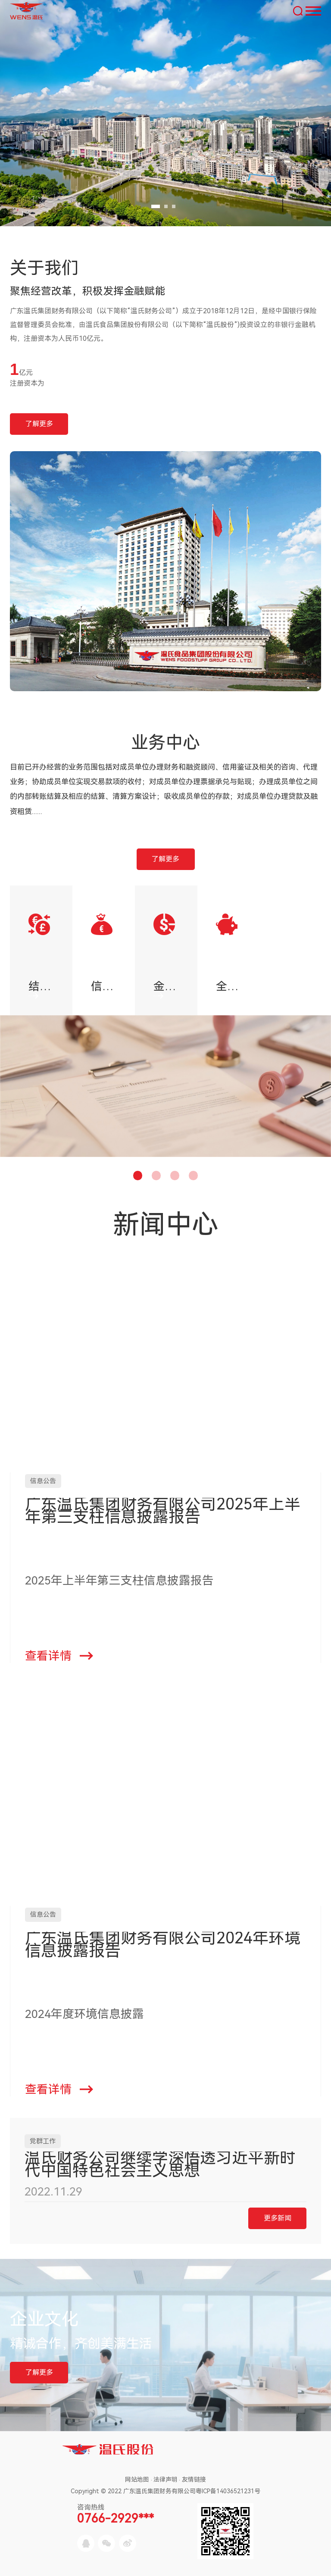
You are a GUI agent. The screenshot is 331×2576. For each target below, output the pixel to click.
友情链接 (194, 2479)
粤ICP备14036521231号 (228, 2491)
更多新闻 (277, 2218)
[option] (41, 950)
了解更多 (39, 424)
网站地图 (137, 2479)
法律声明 (165, 2479)
